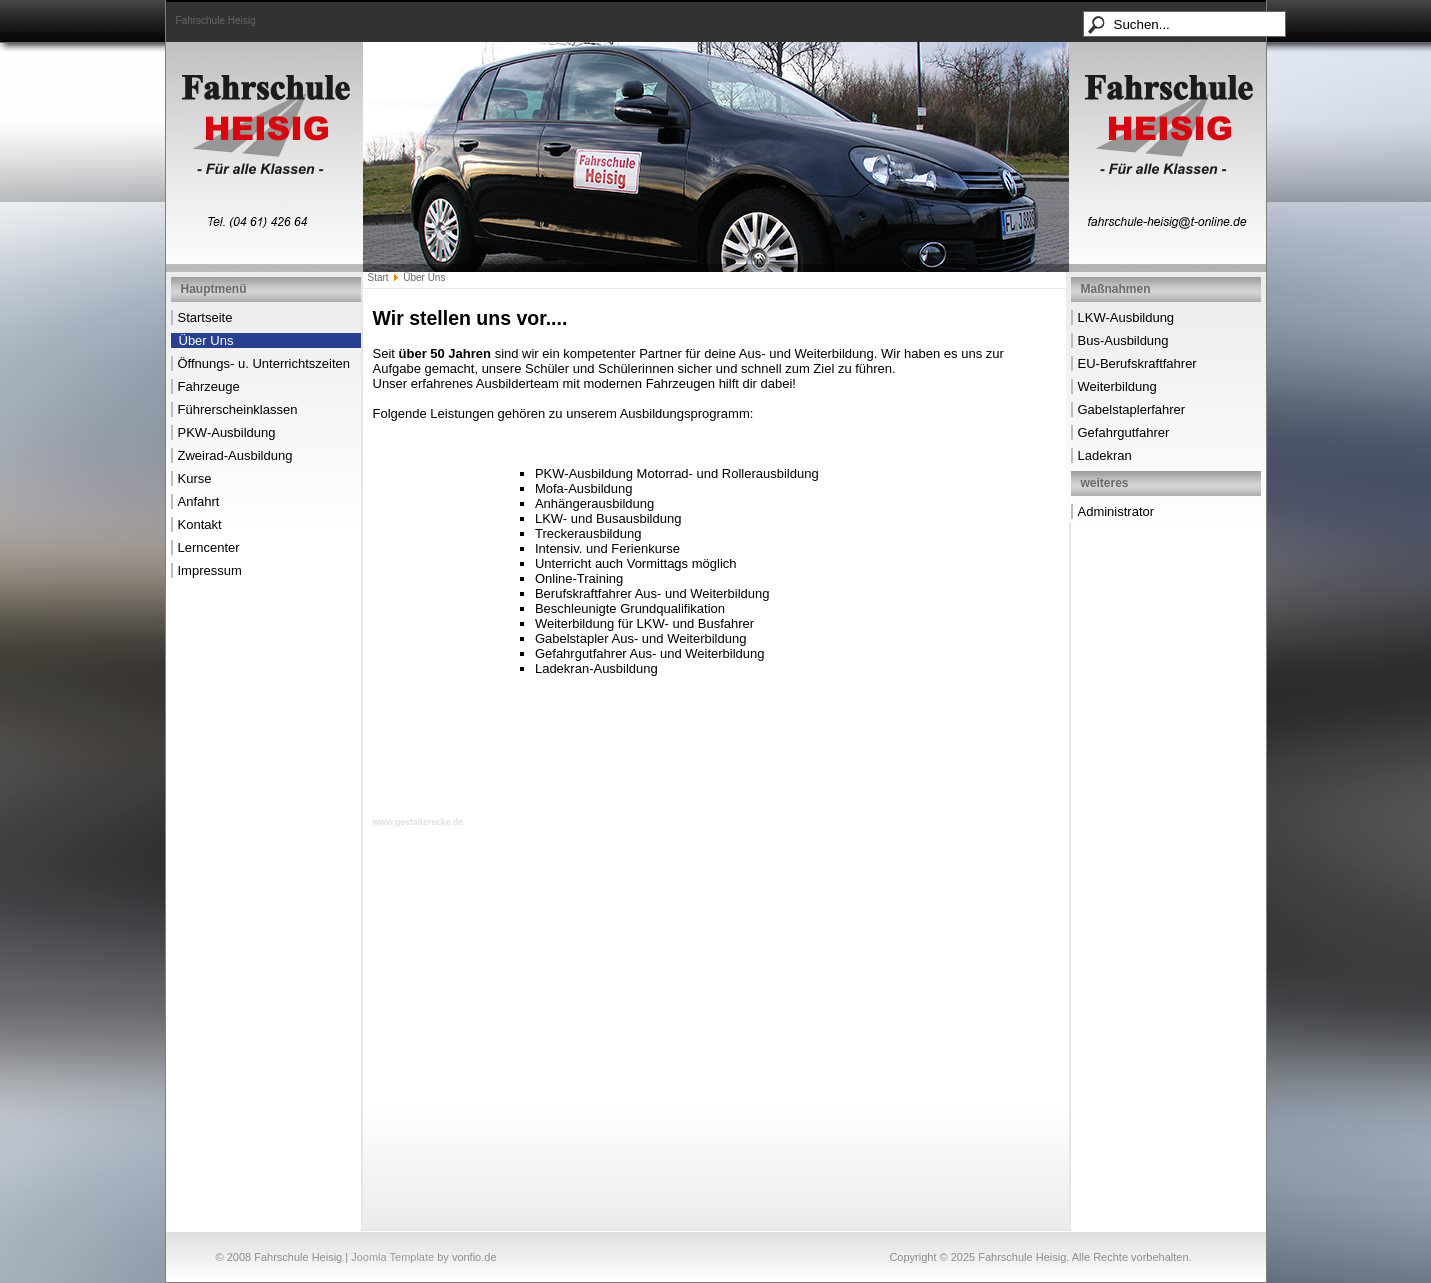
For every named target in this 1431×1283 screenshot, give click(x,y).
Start (378, 277)
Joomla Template (392, 1257)
